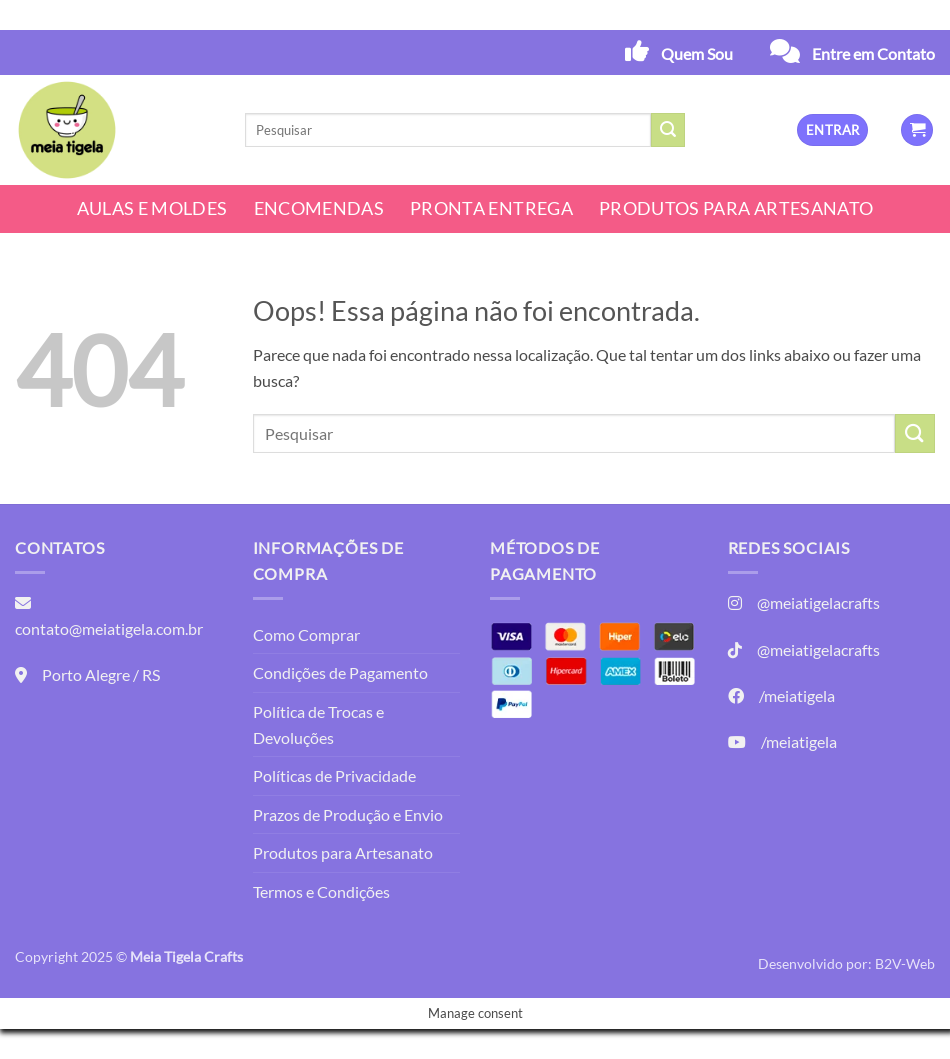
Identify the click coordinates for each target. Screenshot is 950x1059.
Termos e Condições (321, 891)
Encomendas (319, 208)
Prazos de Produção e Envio (348, 814)
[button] (832, 130)
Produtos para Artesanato (736, 208)
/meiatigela (797, 695)
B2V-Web (905, 963)
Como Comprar (306, 634)
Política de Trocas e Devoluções (318, 724)
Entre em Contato (873, 53)
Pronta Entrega (491, 208)
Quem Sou (697, 53)
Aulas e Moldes (152, 208)
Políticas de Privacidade (334, 775)
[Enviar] (668, 130)
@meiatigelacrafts (818, 602)
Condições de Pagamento (340, 672)
